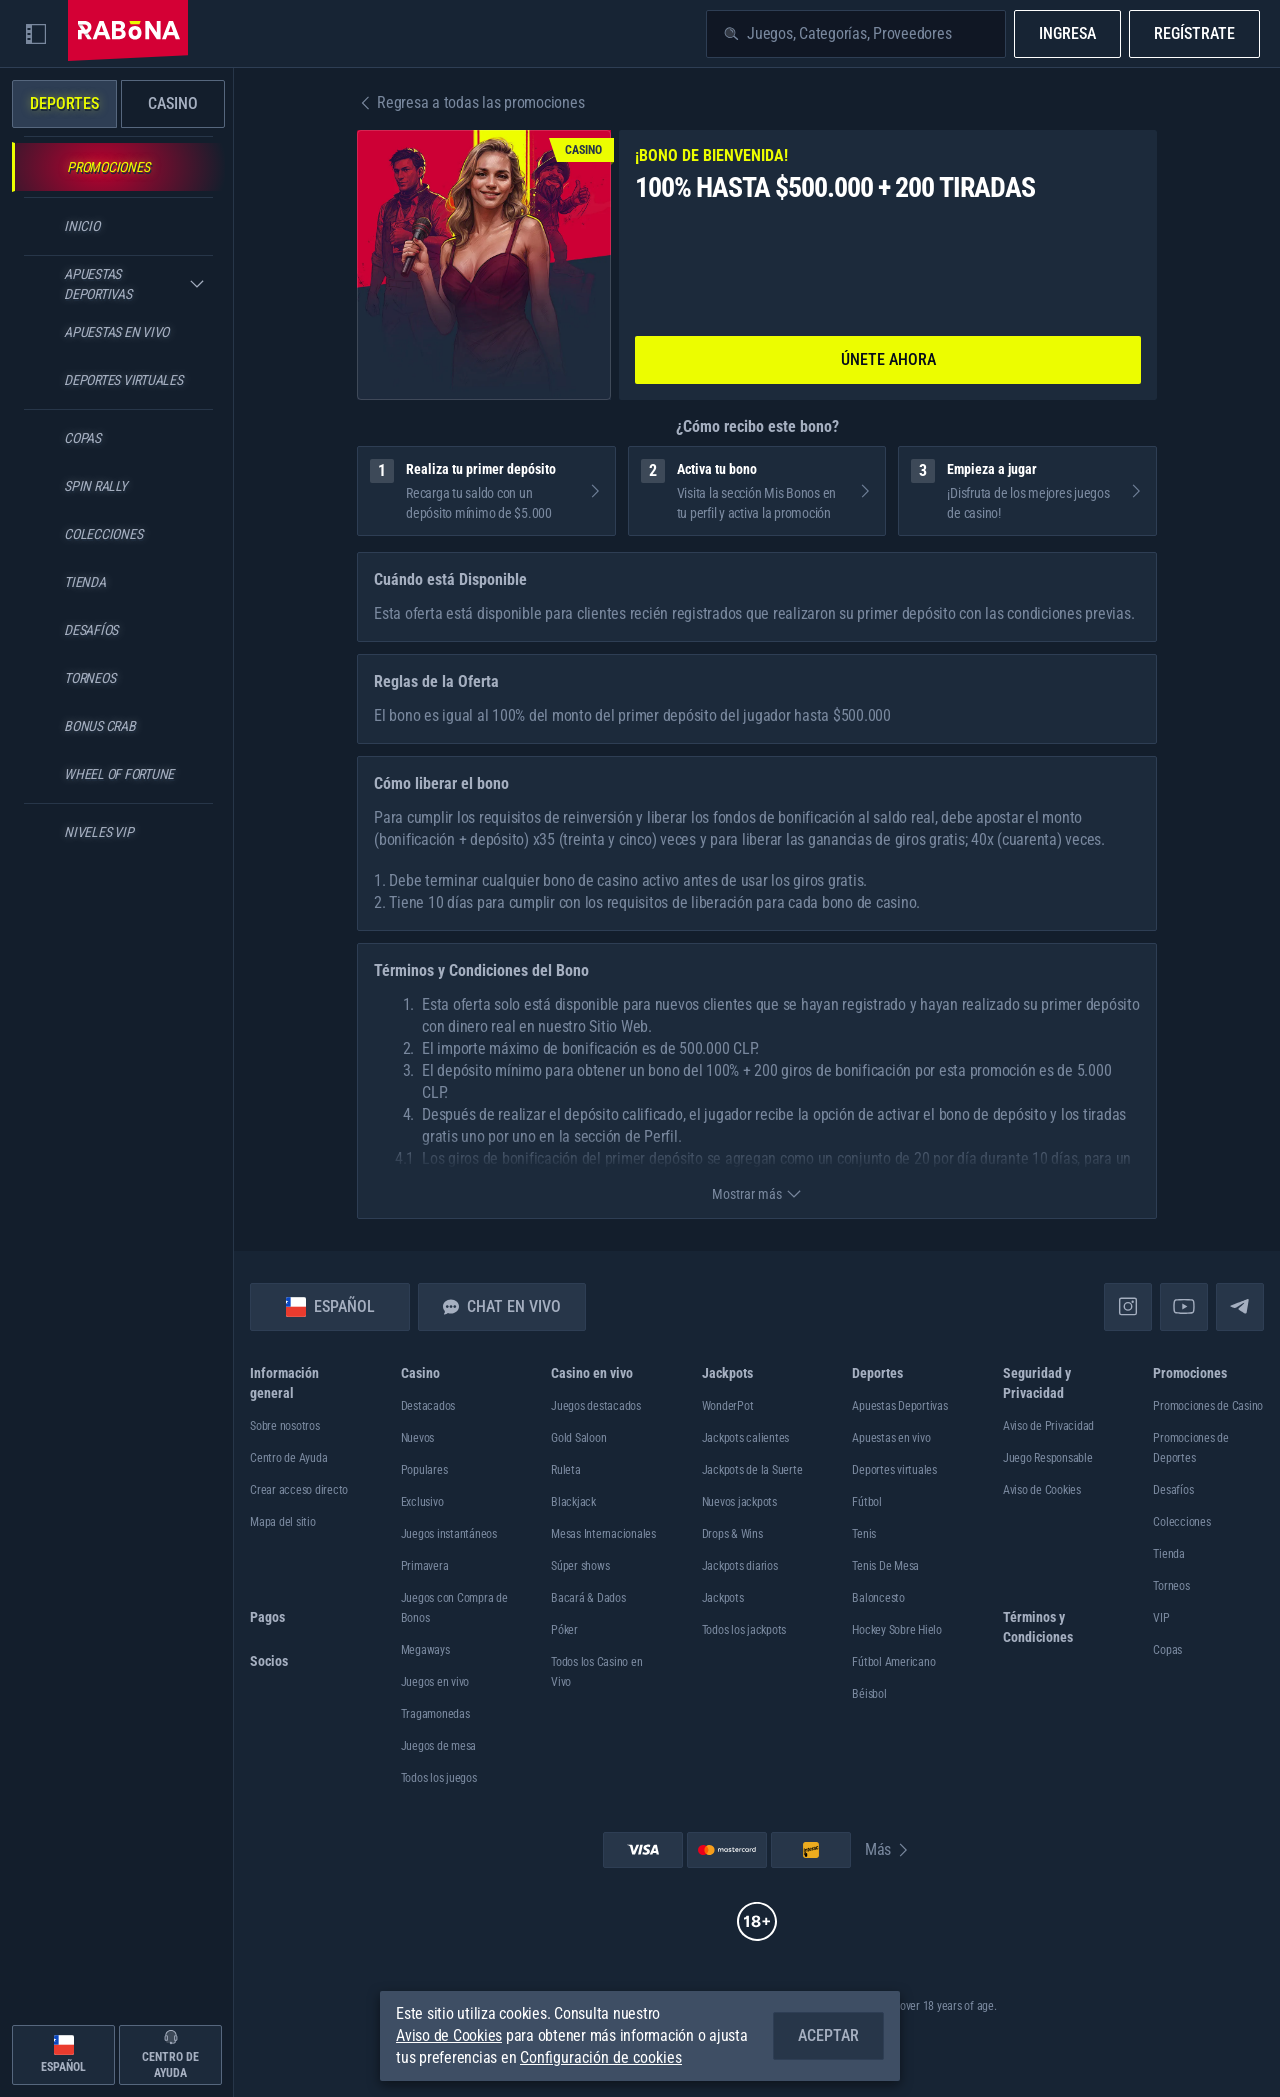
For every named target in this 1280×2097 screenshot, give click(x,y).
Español (330, 1307)
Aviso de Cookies (1042, 1490)
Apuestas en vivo (891, 1438)
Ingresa (1067, 33)
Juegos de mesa (439, 1746)
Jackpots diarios (740, 1566)
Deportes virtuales (894, 1470)
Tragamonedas (435, 1714)
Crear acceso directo (299, 1490)
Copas (1167, 1650)
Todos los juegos (439, 1778)
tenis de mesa (885, 1566)
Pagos (267, 1617)
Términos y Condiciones (1038, 1627)
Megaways (425, 1650)
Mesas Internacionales (603, 1534)
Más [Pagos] (888, 1849)
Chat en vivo (502, 1306)
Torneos (1171, 1586)
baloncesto (878, 1598)
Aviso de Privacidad (1048, 1426)
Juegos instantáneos (449, 1534)
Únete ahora (888, 359)
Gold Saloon (578, 1438)
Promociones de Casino (1208, 1406)
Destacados (428, 1406)
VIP (1161, 1618)
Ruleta (566, 1470)
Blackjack (573, 1502)
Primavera (425, 1566)
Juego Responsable (1048, 1458)
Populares (424, 1470)
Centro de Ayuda (288, 1458)
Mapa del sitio (283, 1522)
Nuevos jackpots (739, 1502)
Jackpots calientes (746, 1438)
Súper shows (580, 1566)
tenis (864, 1534)
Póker (564, 1630)
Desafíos (1173, 1490)
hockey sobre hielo (897, 1630)
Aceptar (828, 2035)
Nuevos (418, 1438)
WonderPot (728, 1406)
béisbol (869, 1694)
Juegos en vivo (435, 1682)
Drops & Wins (732, 1534)
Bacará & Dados (588, 1598)
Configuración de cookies (601, 2058)
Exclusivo (422, 1502)
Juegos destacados (596, 1406)
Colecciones (1181, 1522)
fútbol (867, 1502)
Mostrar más (757, 1194)
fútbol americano (893, 1662)
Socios (269, 1661)
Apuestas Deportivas (899, 1406)
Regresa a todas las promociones (470, 102)
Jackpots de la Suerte (752, 1470)
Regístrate (1194, 33)
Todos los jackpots (744, 1630)
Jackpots (723, 1598)
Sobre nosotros (285, 1426)
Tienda (1169, 1554)
